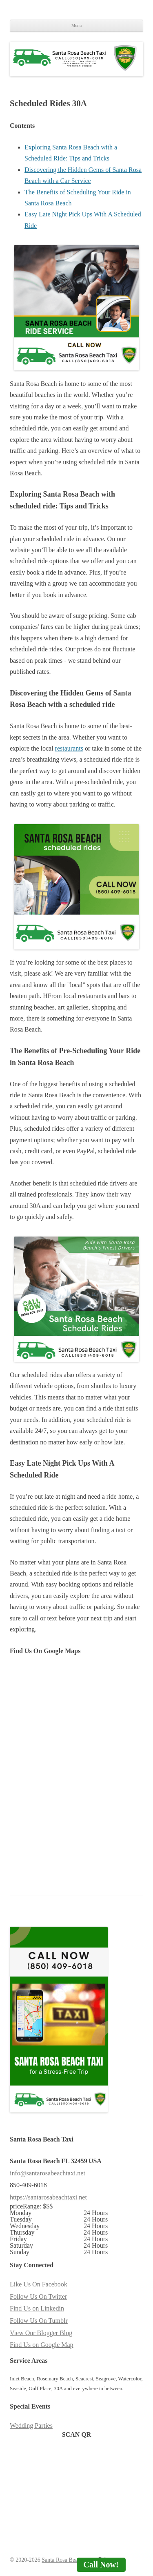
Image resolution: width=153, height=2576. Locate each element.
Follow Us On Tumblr (39, 2320)
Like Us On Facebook (38, 2284)
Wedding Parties (31, 2425)
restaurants (69, 748)
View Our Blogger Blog (41, 2332)
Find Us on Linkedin (37, 2308)
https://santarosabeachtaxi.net (48, 2197)
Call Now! (100, 2564)
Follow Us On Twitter (38, 2296)
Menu (76, 25)
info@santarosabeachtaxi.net (47, 2173)
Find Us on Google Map (41, 2344)
